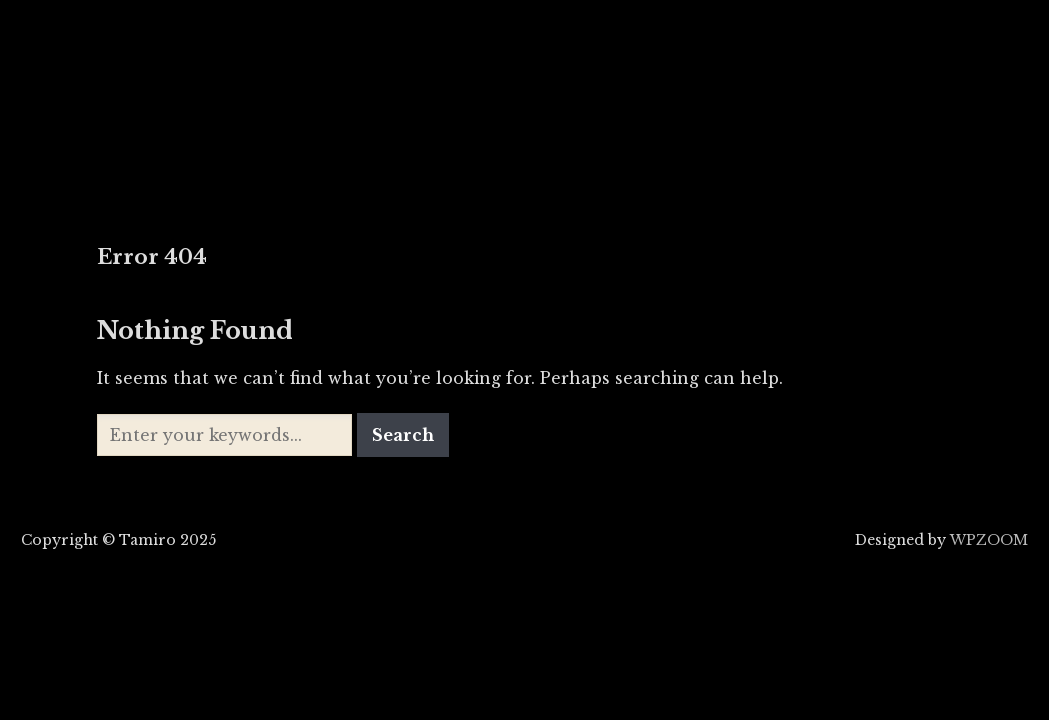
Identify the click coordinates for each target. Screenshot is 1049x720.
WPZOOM (989, 540)
